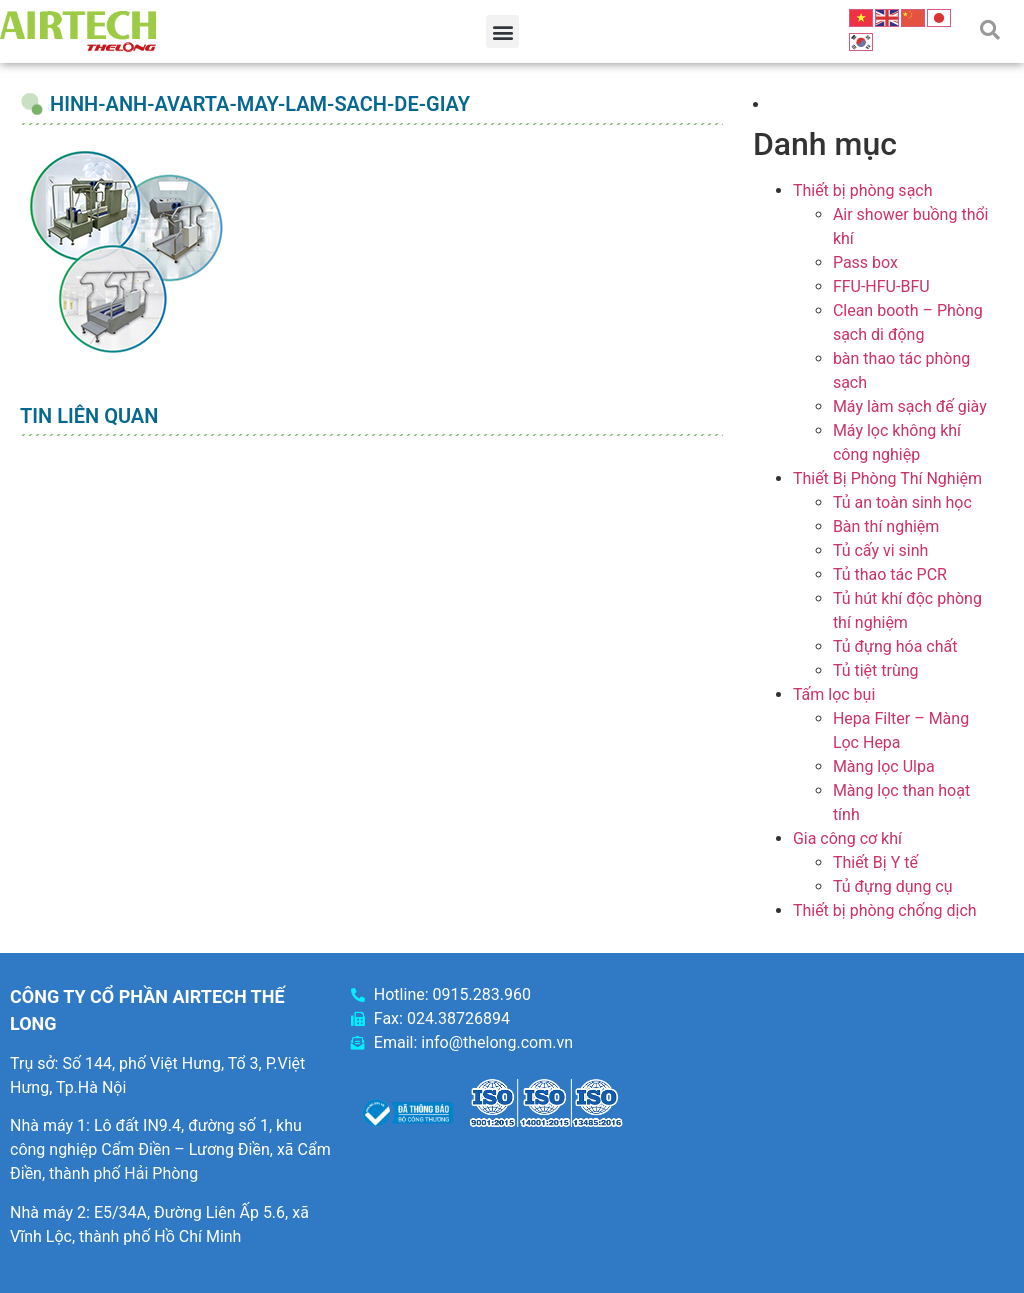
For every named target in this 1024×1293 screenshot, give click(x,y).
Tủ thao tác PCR (890, 574)
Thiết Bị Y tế (875, 862)
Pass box (865, 262)
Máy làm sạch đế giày (910, 406)
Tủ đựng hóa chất (895, 646)
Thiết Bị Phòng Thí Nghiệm (887, 478)
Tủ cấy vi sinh (881, 550)
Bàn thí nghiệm (886, 526)
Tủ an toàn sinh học (902, 502)
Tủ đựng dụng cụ (893, 886)
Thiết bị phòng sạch (863, 190)
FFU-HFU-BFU (881, 286)
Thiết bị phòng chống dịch (885, 910)
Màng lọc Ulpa (884, 766)
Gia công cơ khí (847, 838)
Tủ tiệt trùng (876, 670)
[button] (502, 31)
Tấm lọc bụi (834, 694)
